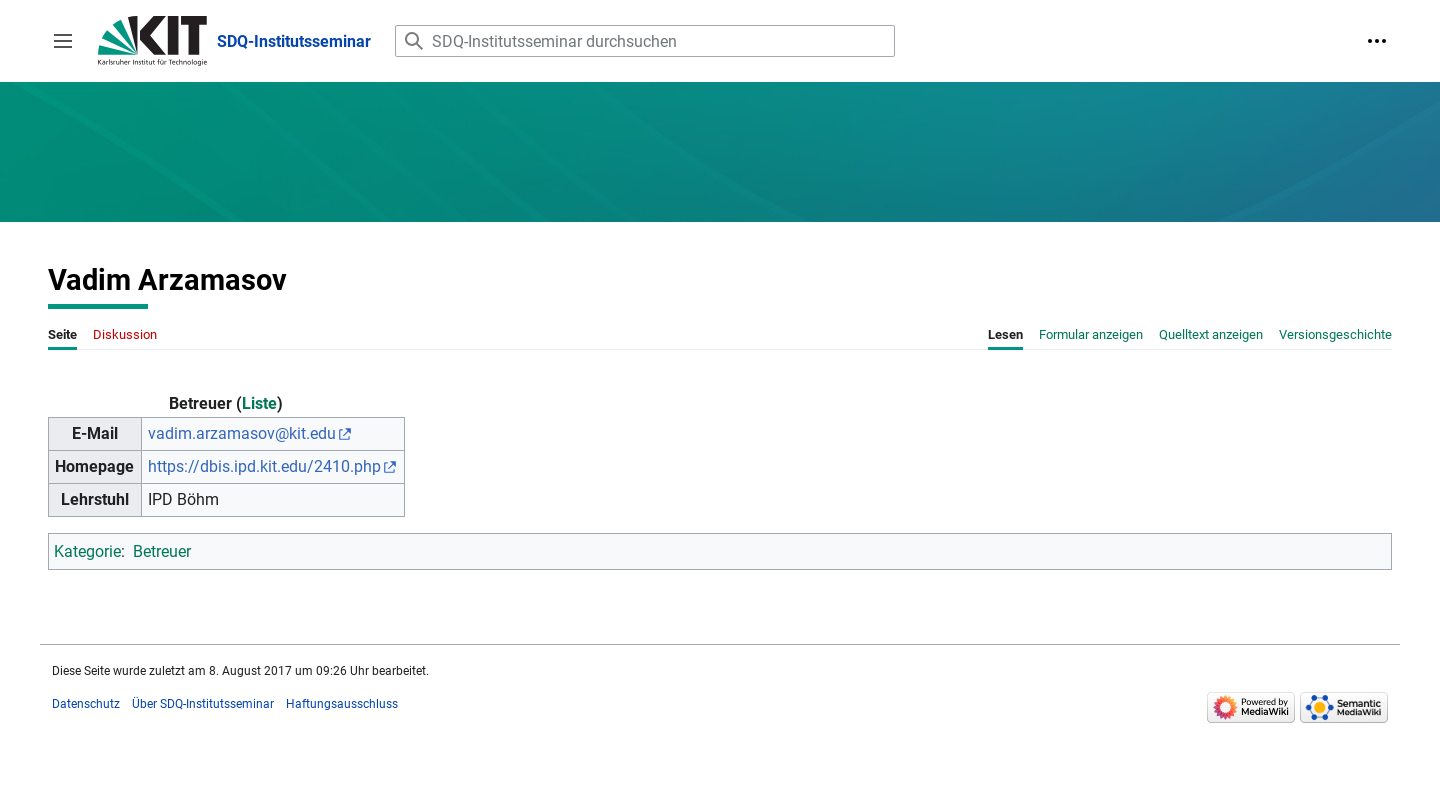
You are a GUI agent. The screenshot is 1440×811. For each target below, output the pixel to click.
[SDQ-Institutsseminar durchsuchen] (645, 41)
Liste (259, 403)
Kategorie (87, 551)
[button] (63, 41)
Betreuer (162, 551)
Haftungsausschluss (342, 704)
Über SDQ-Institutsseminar (203, 704)
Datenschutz (86, 704)
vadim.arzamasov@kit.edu (242, 433)
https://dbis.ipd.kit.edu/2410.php (264, 466)
